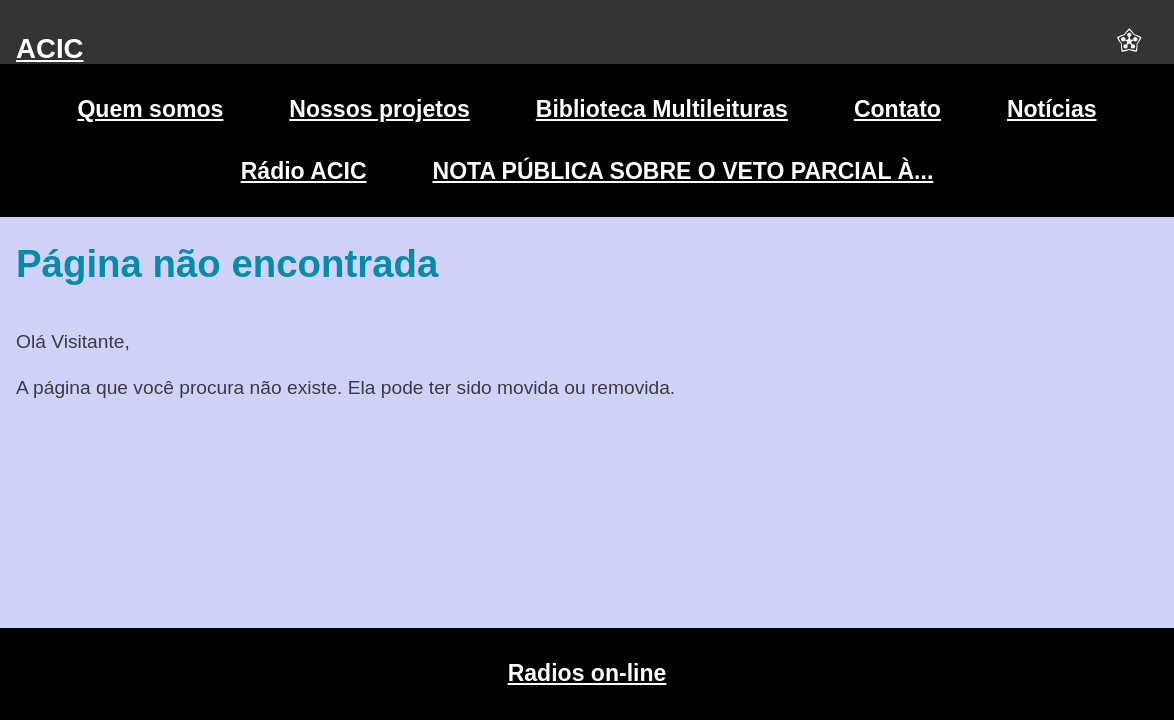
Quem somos (150, 109)
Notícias (1052, 109)
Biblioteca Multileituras (662, 109)
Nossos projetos (379, 109)
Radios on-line (587, 673)
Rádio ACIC (304, 171)
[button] (1129, 49)
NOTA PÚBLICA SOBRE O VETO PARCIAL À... (683, 171)
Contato (897, 109)
